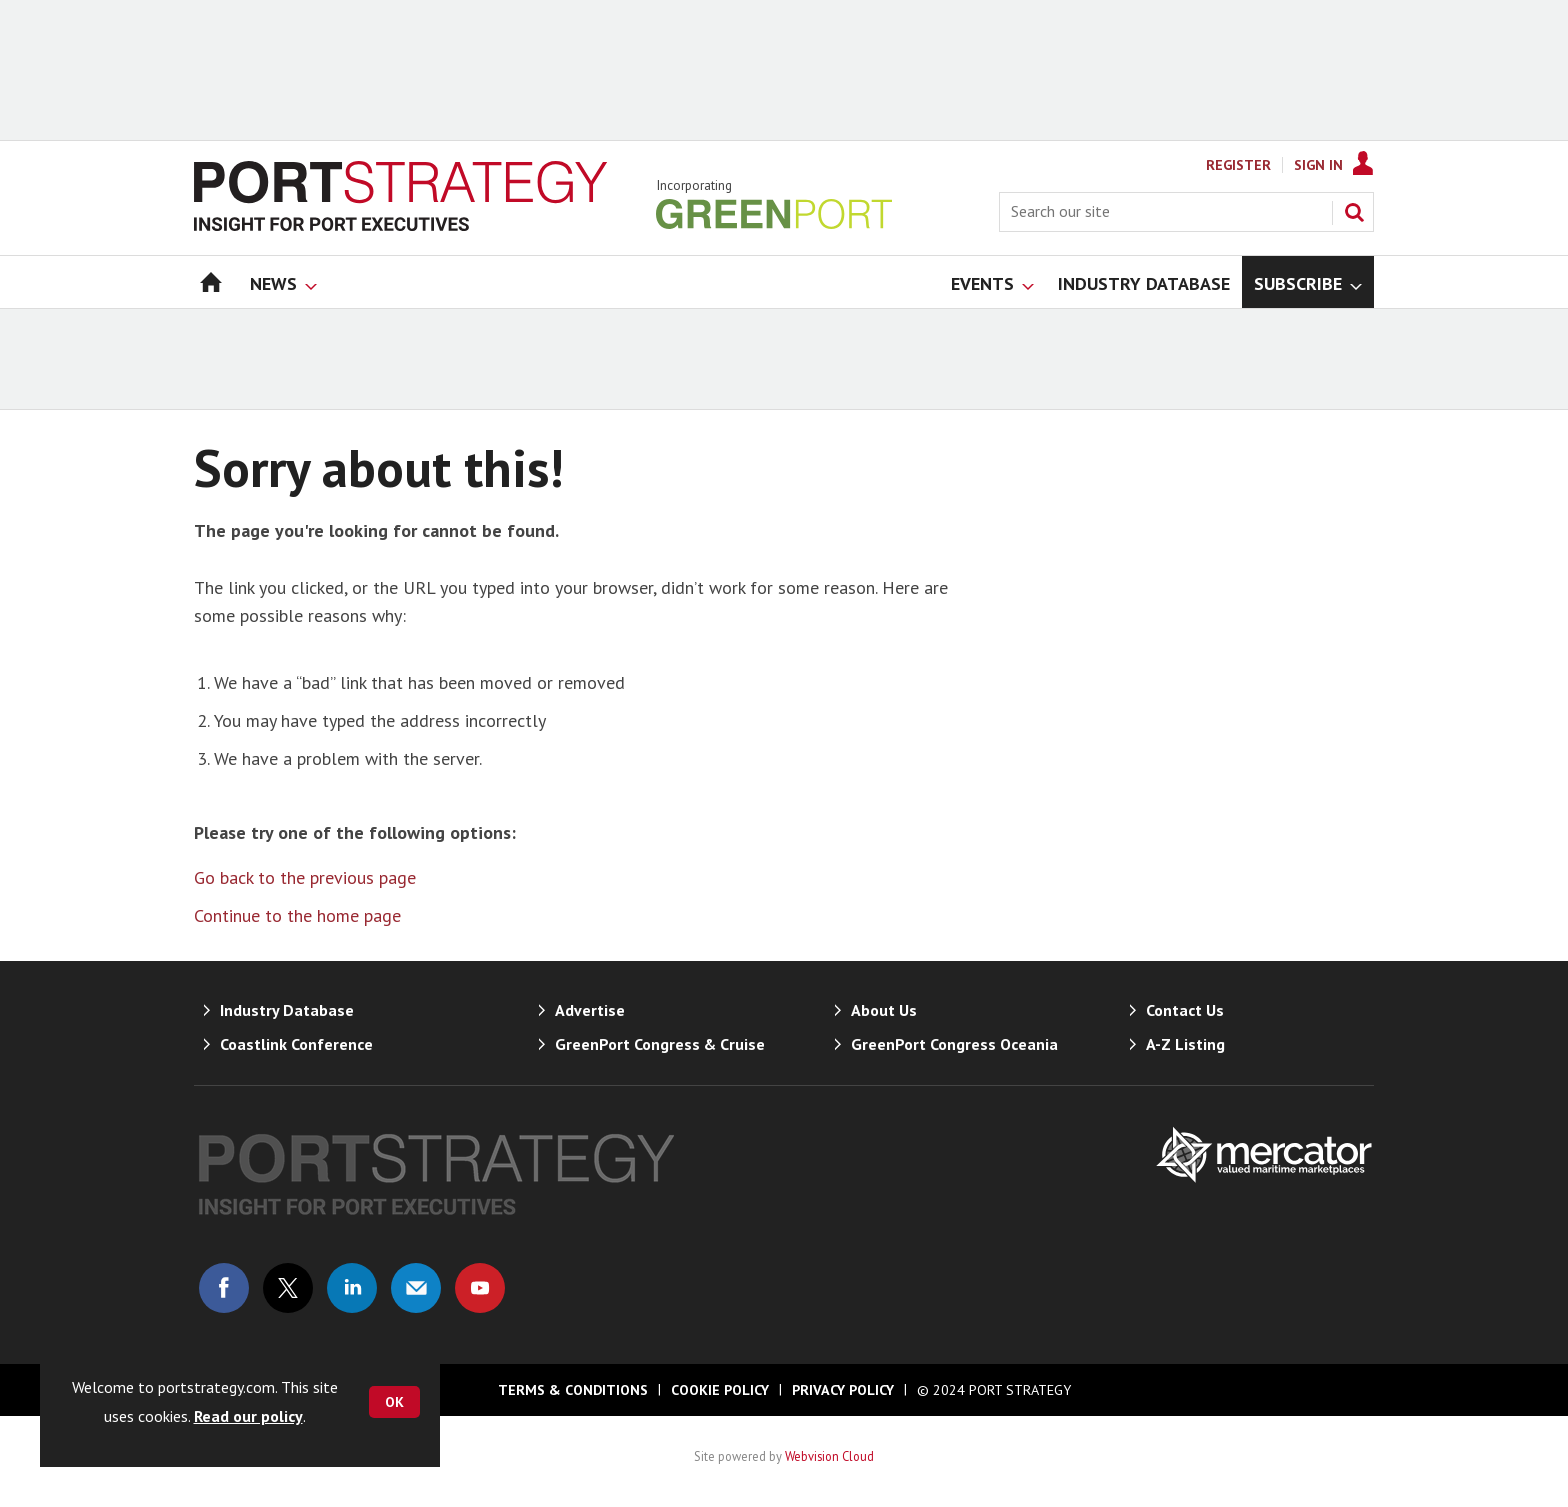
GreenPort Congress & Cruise (660, 1044)
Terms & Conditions (573, 1390)
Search (1354, 212)
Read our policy (248, 1416)
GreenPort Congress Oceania (954, 1044)
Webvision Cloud (829, 1456)
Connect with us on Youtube (480, 1288)
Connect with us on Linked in (352, 1288)
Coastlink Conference (296, 1044)
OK (394, 1402)
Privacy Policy (843, 1390)
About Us (884, 1010)
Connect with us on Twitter (288, 1288)
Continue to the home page (297, 915)
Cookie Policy (720, 1390)
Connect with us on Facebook (224, 1288)
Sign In (1318, 165)
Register (1238, 165)
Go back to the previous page (305, 877)
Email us (416, 1288)
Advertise (590, 1010)
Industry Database (287, 1010)
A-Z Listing (1185, 1044)
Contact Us (1185, 1010)
